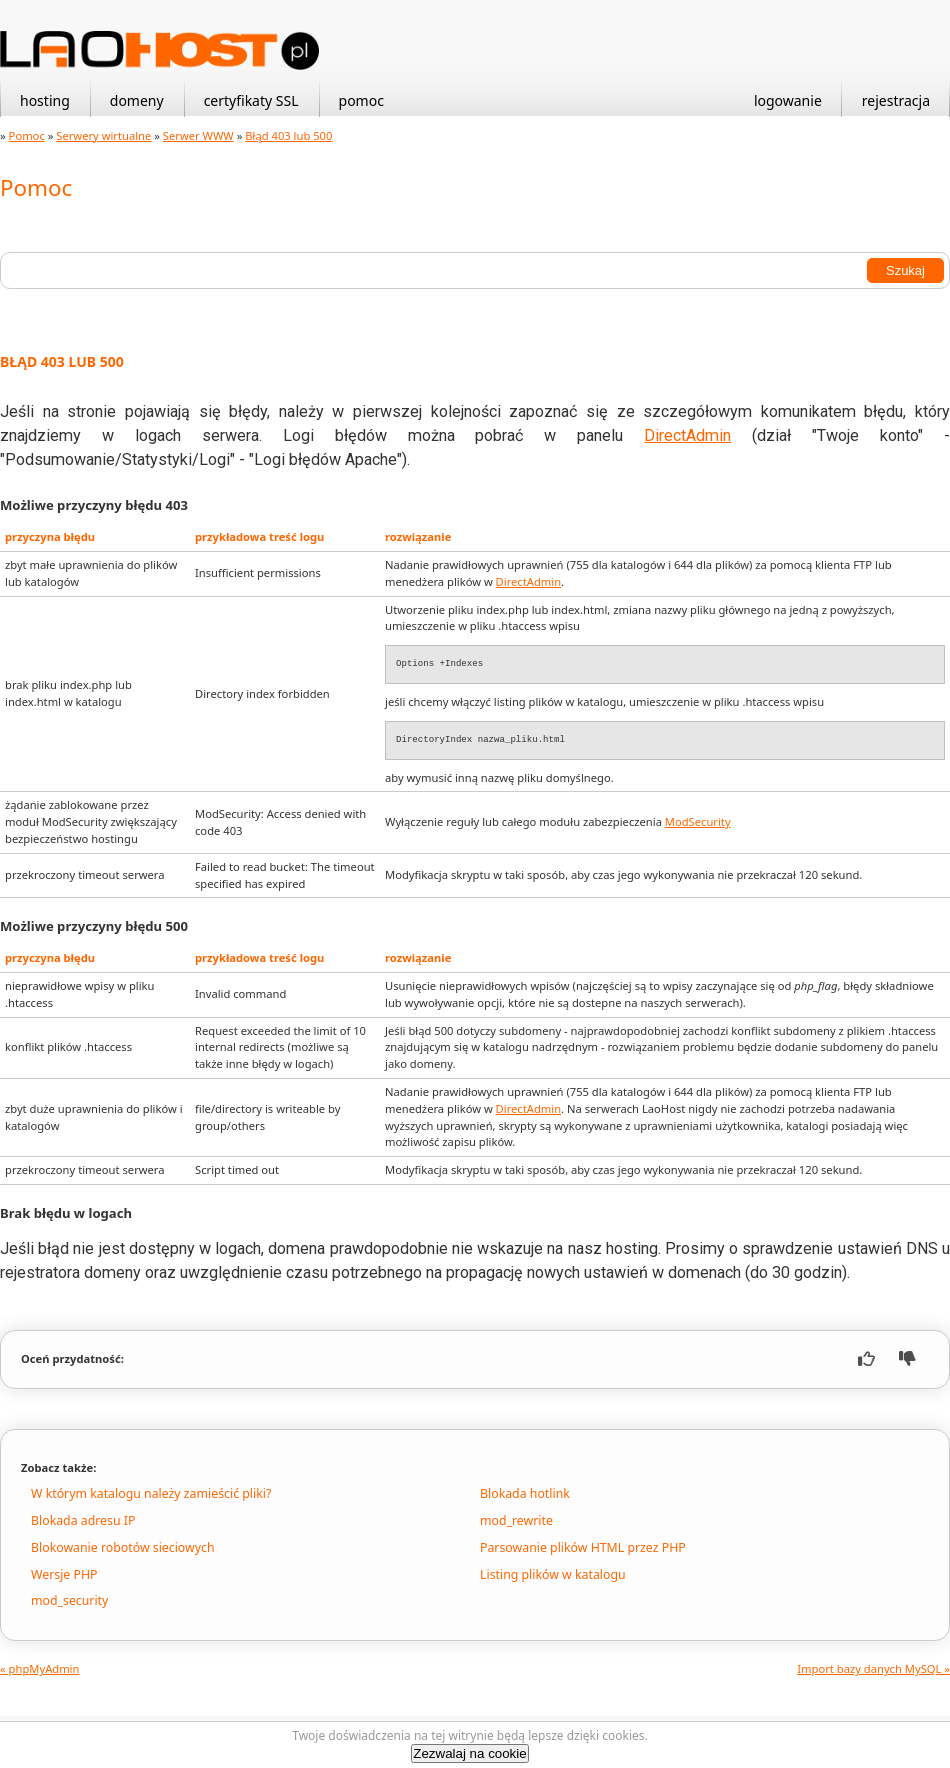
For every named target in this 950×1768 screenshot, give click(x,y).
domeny (137, 100)
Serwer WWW (198, 135)
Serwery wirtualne (103, 135)
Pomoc (27, 135)
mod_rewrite (516, 1520)
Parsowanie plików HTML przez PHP (583, 1547)
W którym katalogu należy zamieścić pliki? (151, 1493)
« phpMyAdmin (39, 1668)
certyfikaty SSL (251, 100)
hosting (45, 100)
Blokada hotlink (525, 1493)
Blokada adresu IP (83, 1520)
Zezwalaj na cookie (469, 1753)
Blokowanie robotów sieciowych (123, 1547)
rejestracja (896, 100)
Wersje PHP (64, 1574)
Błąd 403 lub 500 (288, 135)
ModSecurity (698, 821)
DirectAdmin (687, 435)
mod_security (69, 1600)
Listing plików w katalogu (553, 1574)
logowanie (788, 100)
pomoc (361, 100)
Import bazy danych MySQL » (873, 1668)
